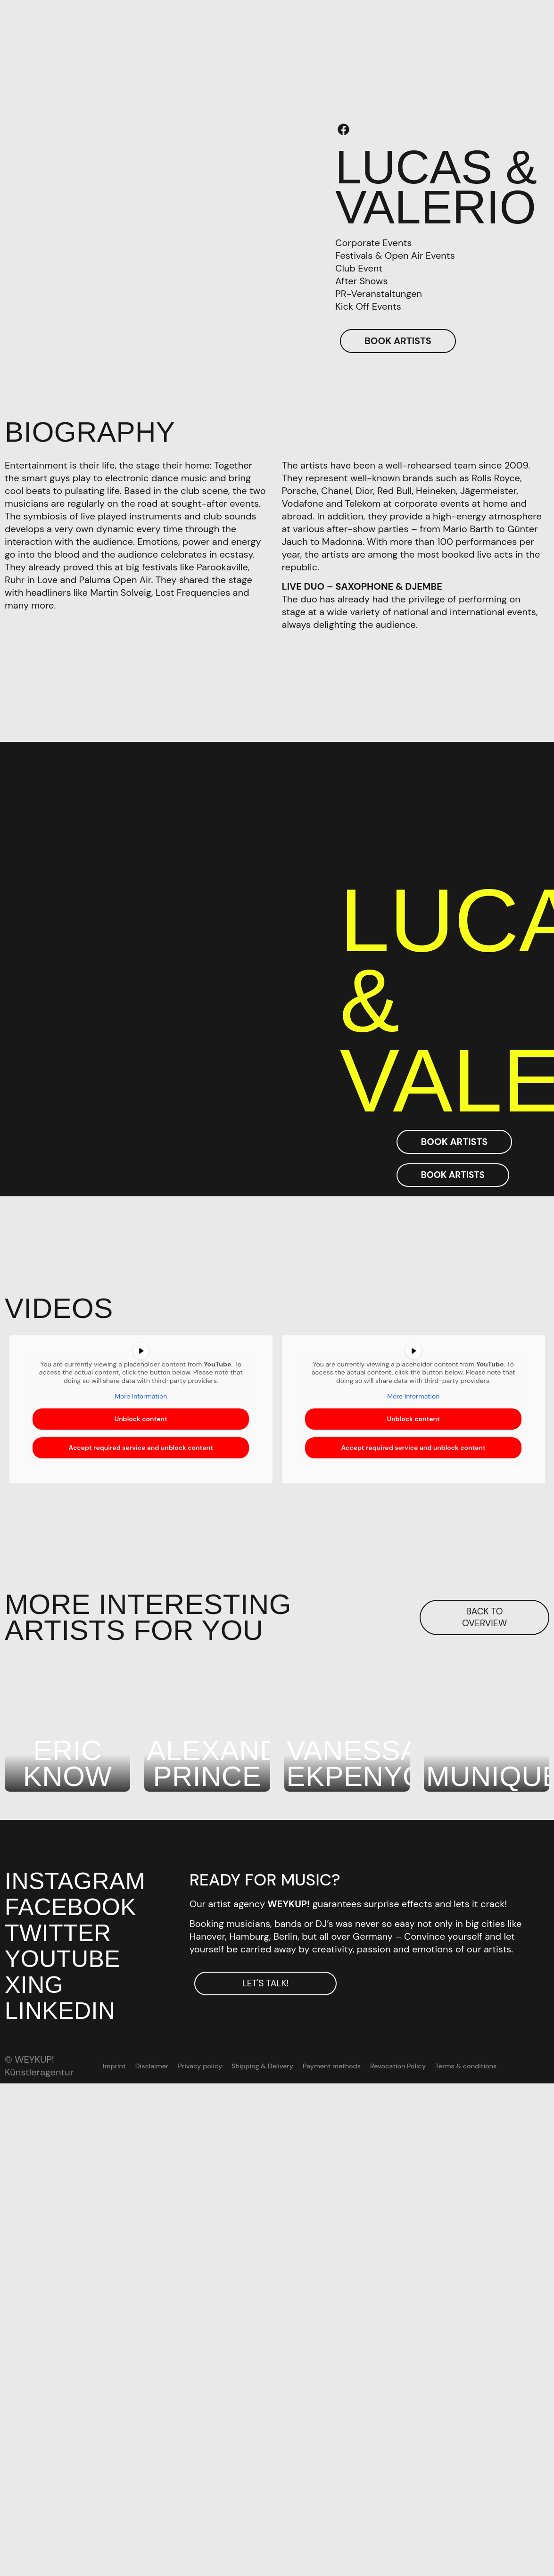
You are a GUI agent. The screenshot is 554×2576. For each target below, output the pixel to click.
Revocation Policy (396, 2066)
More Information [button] (141, 1396)
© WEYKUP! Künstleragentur (39, 2065)
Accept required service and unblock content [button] (141, 1447)
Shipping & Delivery (263, 2066)
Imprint (117, 2066)
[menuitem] (507, 2066)
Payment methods (331, 2066)
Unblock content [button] (141, 1418)
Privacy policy (201, 2066)
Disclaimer (154, 2066)
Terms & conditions (463, 2066)
